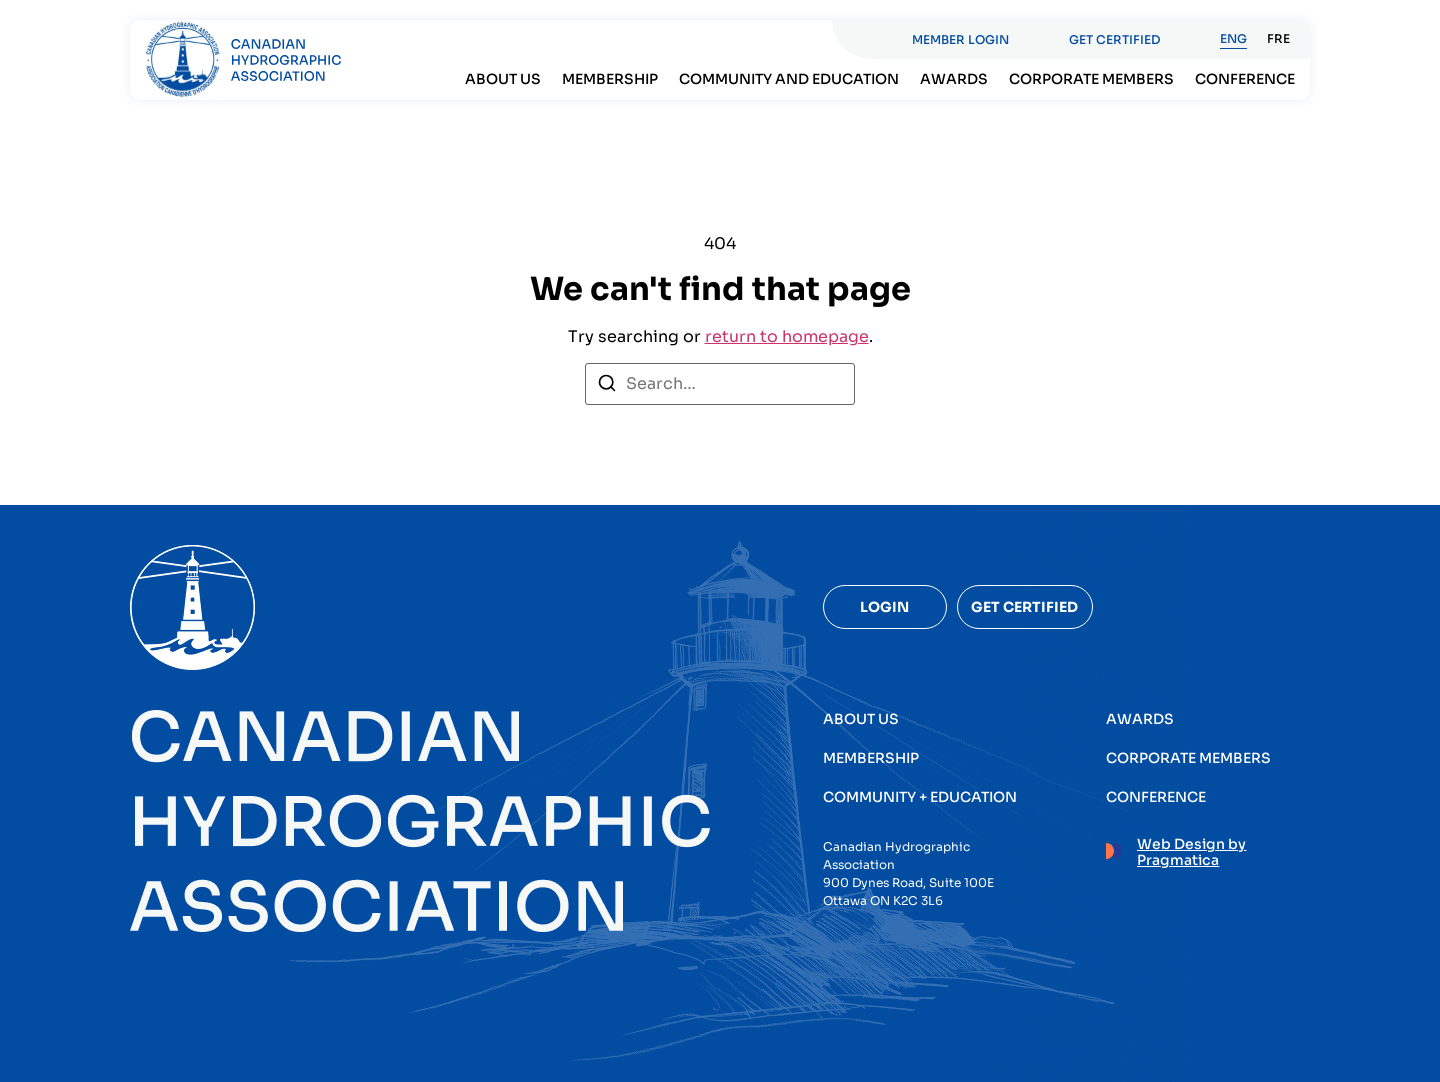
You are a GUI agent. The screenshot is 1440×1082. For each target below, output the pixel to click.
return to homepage (787, 336)
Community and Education (789, 79)
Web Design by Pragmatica (1191, 852)
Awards (954, 79)
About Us (503, 79)
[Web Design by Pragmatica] (1114, 848)
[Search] (607, 386)
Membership (610, 79)
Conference (1245, 79)
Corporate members (1091, 79)
